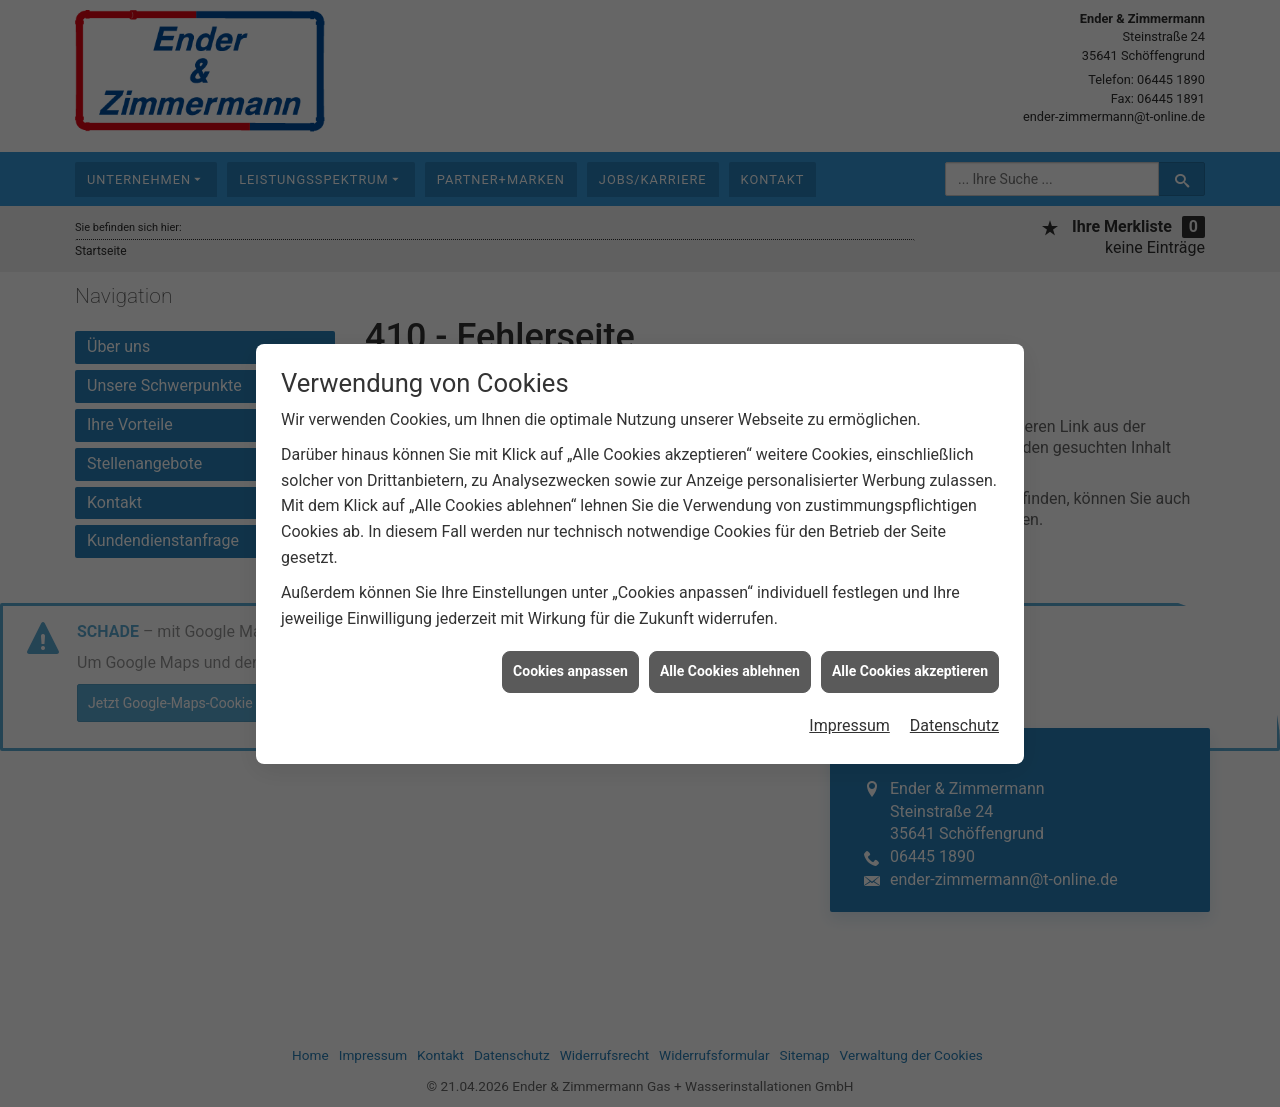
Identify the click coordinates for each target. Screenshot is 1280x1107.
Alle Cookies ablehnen (730, 664)
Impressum (849, 718)
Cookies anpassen (570, 664)
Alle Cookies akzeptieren (910, 664)
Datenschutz (954, 718)
